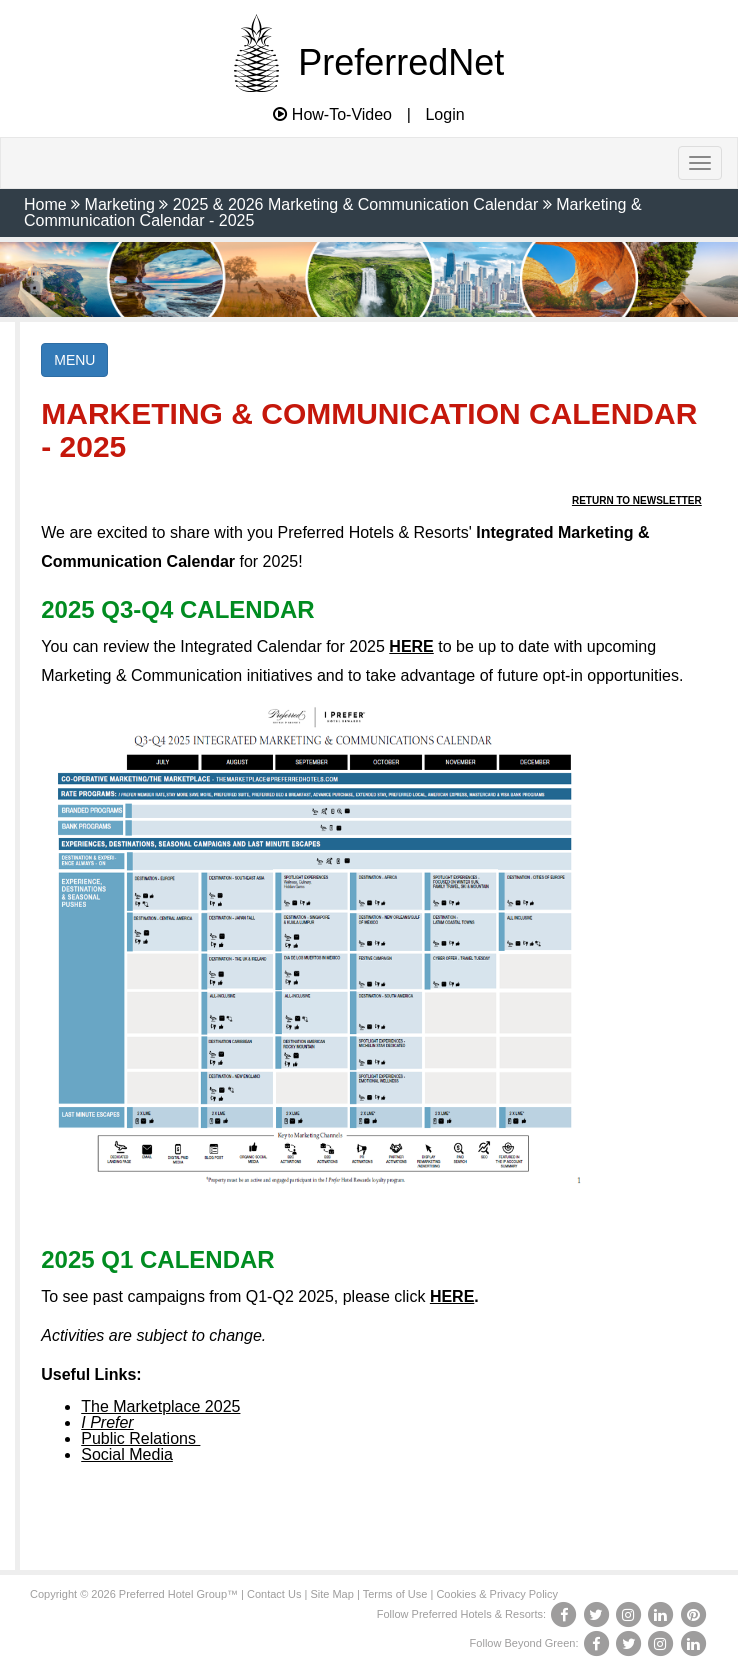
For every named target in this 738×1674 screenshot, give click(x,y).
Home (45, 204)
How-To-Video (332, 114)
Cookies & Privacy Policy (497, 1594)
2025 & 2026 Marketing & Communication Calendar (356, 204)
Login (444, 115)
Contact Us (274, 1594)
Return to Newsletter (637, 500)
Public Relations (140, 1438)
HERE (411, 646)
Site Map (331, 1594)
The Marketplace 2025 (160, 1406)
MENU (74, 360)
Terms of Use (395, 1594)
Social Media (127, 1454)
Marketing (120, 204)
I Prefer (107, 1422)
